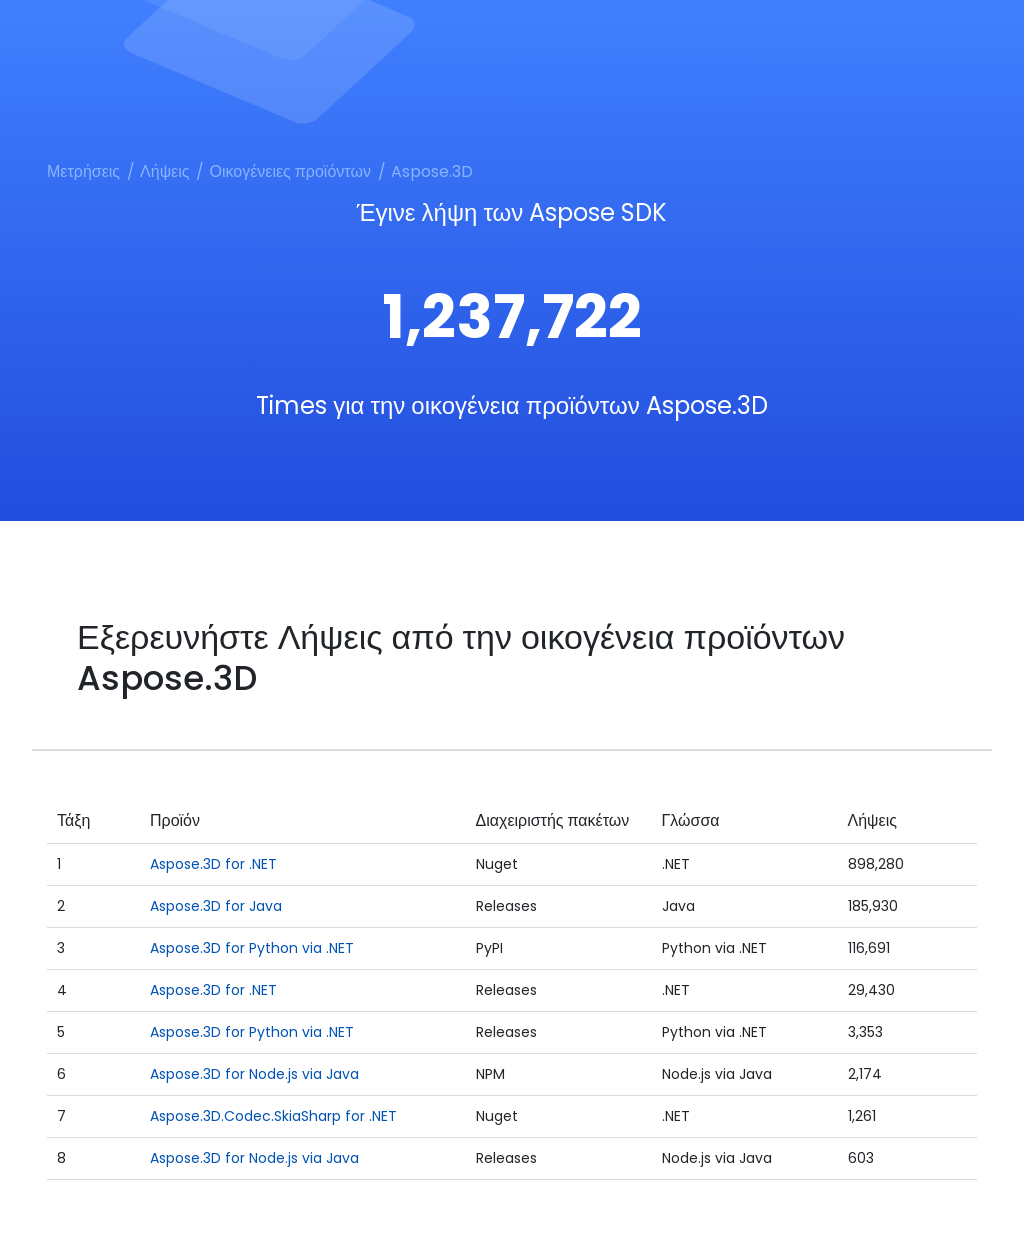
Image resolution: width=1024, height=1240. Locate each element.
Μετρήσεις (83, 171)
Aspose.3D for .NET (213, 864)
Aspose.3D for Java (216, 906)
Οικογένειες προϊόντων (289, 171)
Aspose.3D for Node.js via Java (254, 1074)
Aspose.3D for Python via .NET (252, 948)
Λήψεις (164, 171)
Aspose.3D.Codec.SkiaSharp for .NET (273, 1116)
